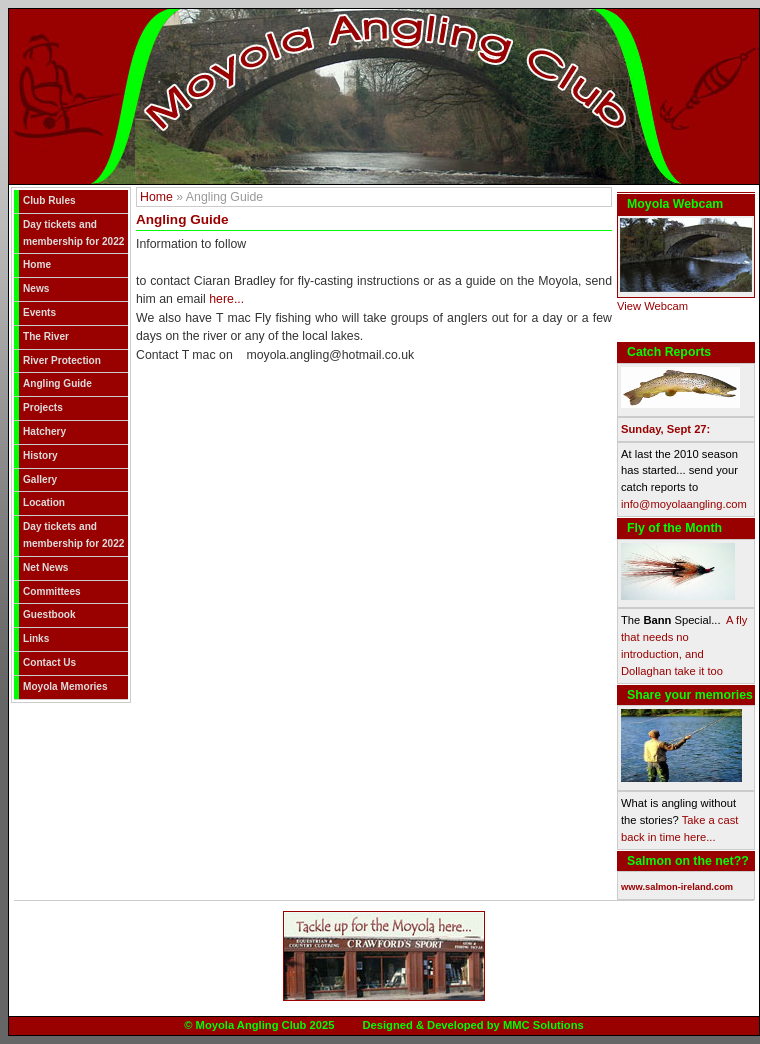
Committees (52, 591)
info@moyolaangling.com (684, 504)
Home (37, 264)
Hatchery (44, 431)
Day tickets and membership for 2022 (73, 233)
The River (46, 336)
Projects (43, 407)
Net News (45, 567)
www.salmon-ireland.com (677, 888)
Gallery (40, 479)
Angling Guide (57, 383)
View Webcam (652, 306)
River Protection (62, 360)
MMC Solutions (543, 1025)
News (36, 288)
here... (226, 299)
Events (39, 312)
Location (44, 502)
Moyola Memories (65, 686)
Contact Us (49, 662)
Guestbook (49, 614)
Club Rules (49, 200)
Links (36, 638)
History (40, 455)
